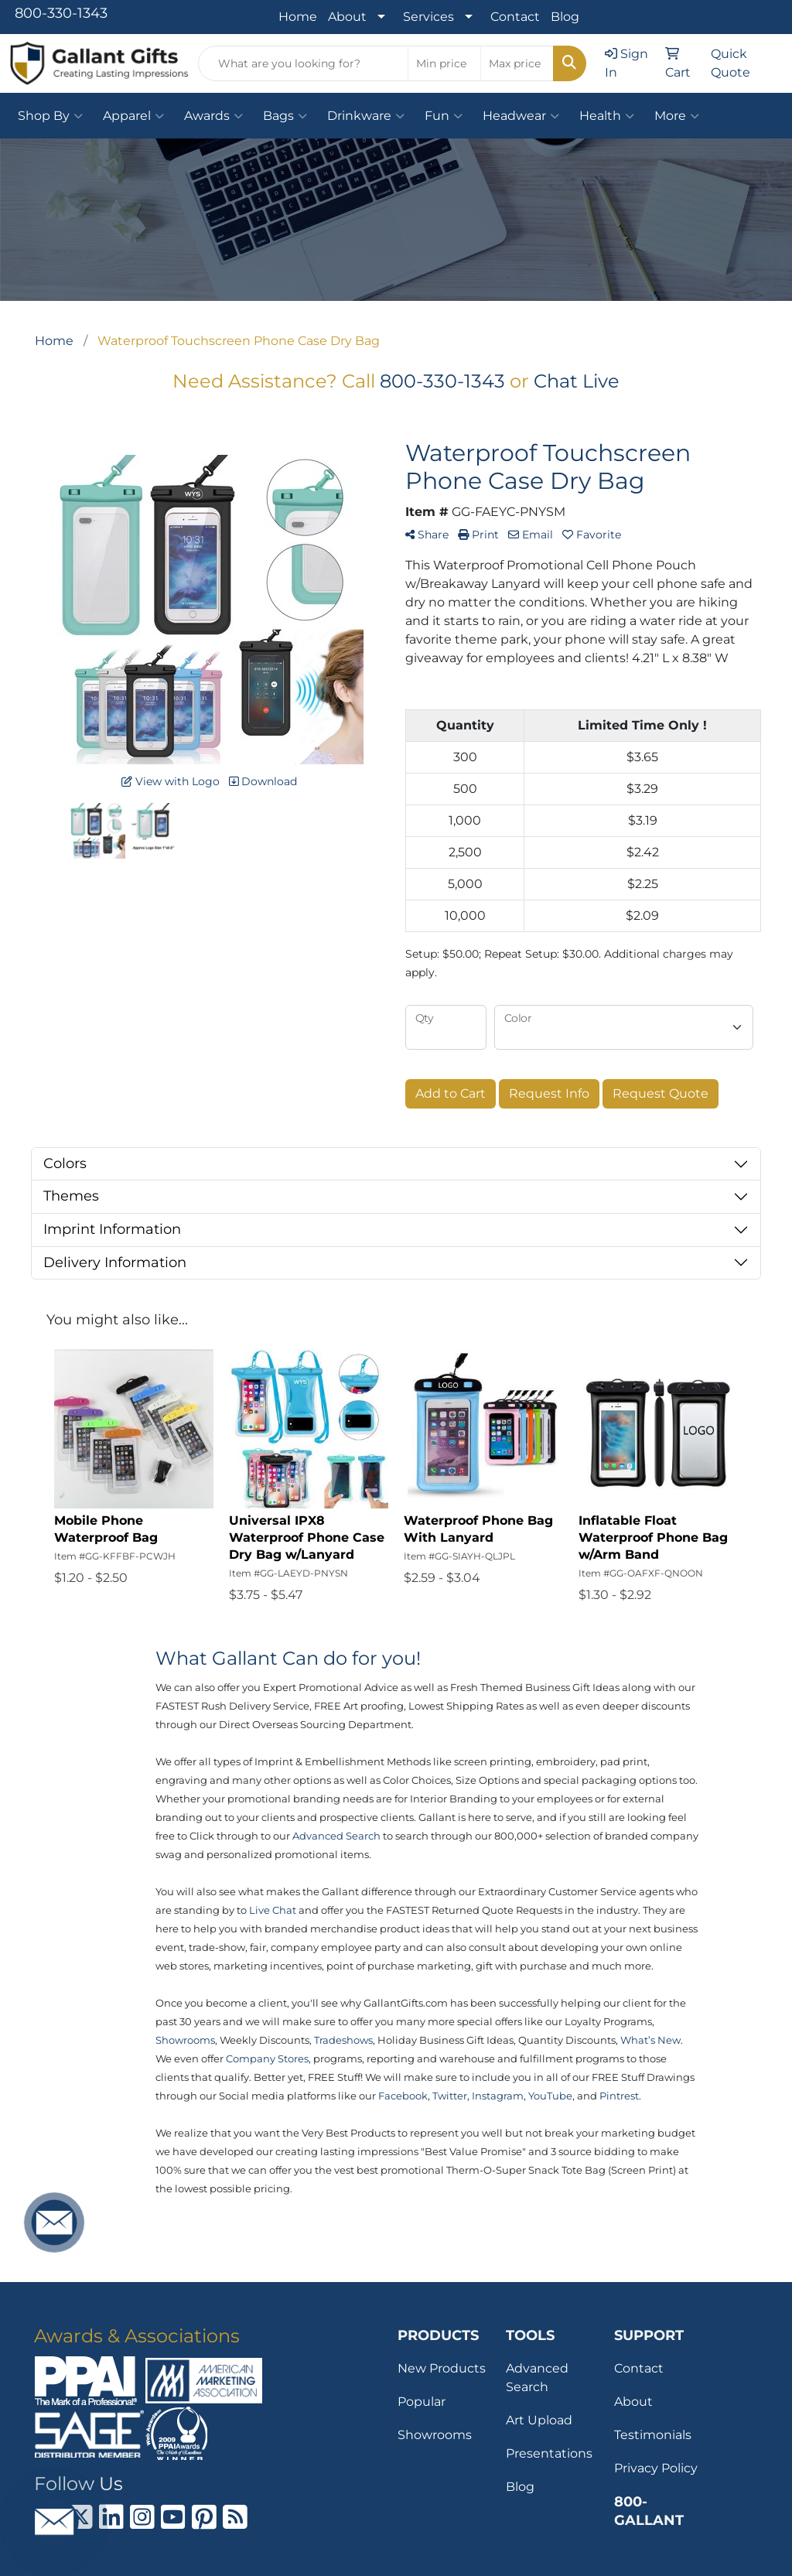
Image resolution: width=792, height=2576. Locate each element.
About (347, 16)
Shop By (50, 116)
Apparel (133, 116)
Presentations (549, 2453)
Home (297, 16)
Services (428, 16)
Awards (213, 116)
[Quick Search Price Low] (444, 63)
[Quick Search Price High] (517, 63)
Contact (515, 16)
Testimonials (652, 2434)
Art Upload (539, 2420)
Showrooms (435, 2434)
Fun (444, 116)
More (676, 116)
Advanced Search (537, 2377)
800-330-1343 (61, 13)
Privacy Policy (656, 2468)
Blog (565, 16)
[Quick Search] (303, 63)
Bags (285, 116)
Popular (422, 2401)
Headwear (521, 116)
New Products (442, 2368)
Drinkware (366, 116)
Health (606, 116)
